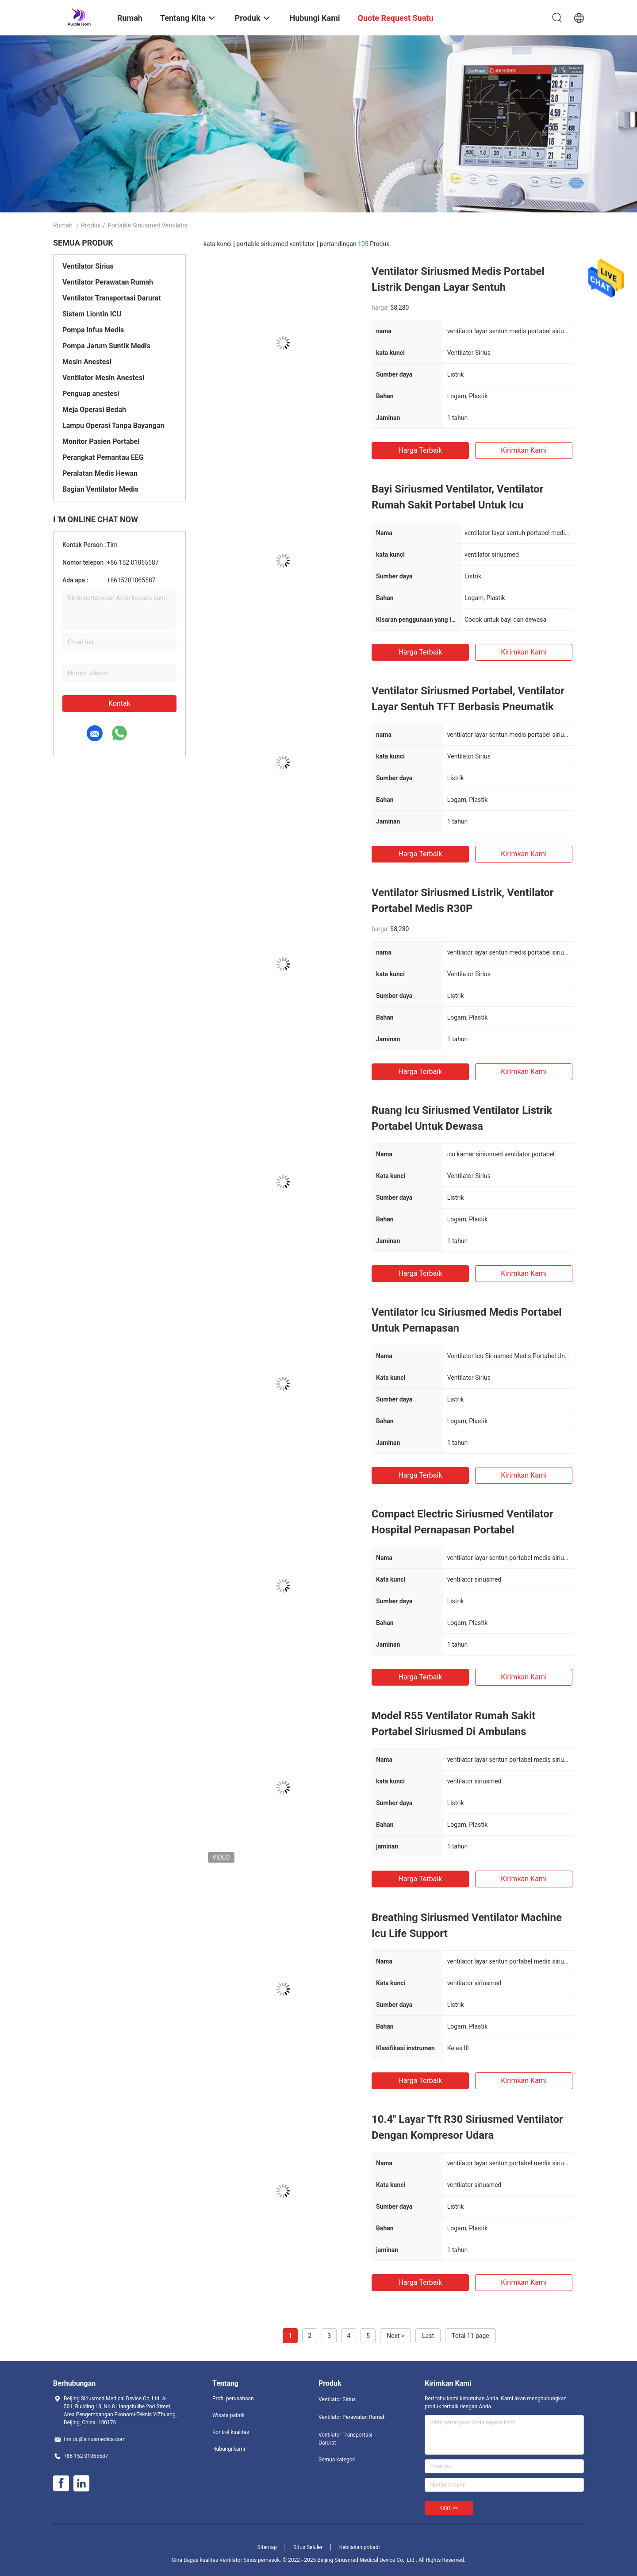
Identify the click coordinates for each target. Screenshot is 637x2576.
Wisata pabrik (228, 2415)
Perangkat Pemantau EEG (103, 457)
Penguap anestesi (90, 393)
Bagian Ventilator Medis (100, 489)
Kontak (119, 703)
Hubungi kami (228, 2449)
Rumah (63, 225)
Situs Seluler (307, 2547)
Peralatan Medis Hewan (100, 473)
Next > (395, 2335)
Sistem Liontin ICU (91, 314)
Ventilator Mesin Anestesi (103, 378)
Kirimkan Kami (524, 450)
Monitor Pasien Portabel (101, 441)
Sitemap (267, 2547)
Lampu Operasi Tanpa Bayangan (113, 425)
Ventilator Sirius (88, 266)
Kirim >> (448, 2508)
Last (428, 2335)
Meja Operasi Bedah (94, 409)
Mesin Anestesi (86, 362)
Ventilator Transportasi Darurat (111, 298)
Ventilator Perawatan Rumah (107, 282)
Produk (90, 225)
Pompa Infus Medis (93, 330)
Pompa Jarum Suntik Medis (106, 346)
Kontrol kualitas (230, 2432)
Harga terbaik (420, 450)
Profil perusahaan (233, 2398)
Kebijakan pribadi (359, 2547)
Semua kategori (337, 2460)
